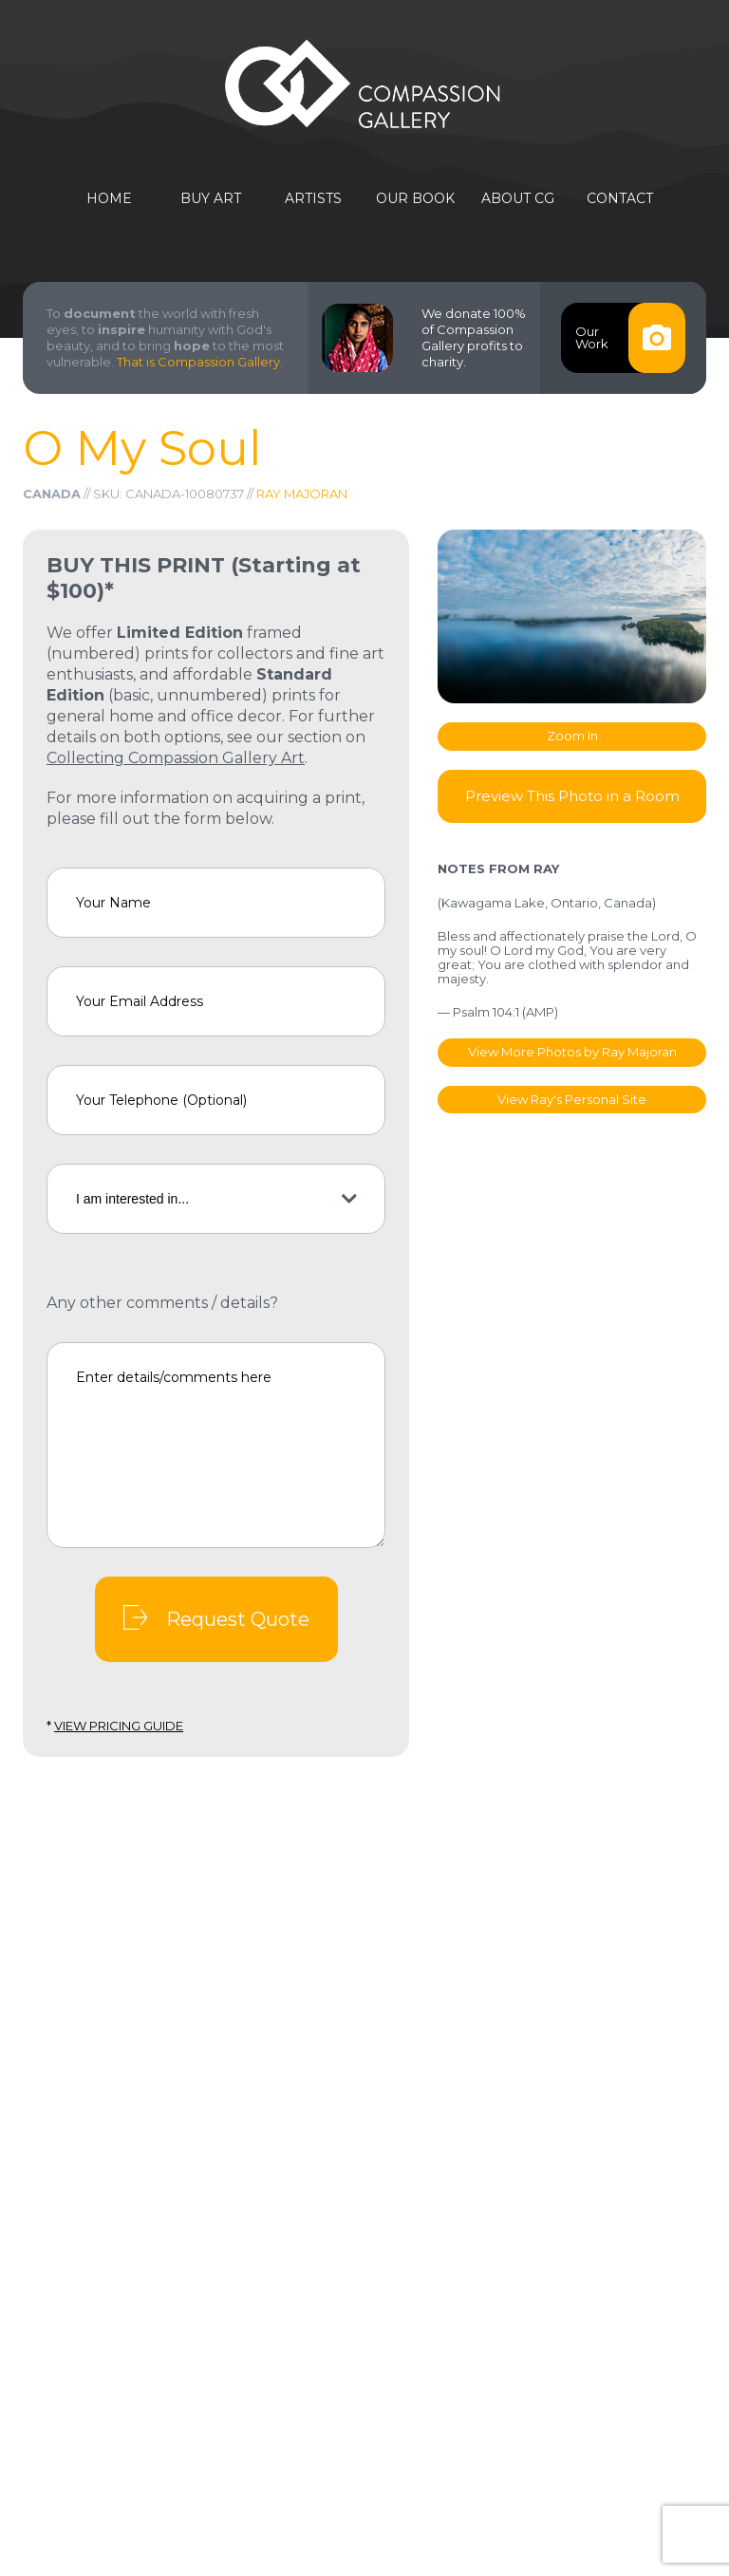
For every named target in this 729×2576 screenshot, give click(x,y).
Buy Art (210, 199)
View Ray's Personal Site (571, 1099)
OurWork (630, 338)
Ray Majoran (301, 493)
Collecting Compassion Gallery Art (176, 758)
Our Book (415, 199)
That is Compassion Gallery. (200, 361)
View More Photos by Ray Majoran (572, 1051)
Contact (620, 199)
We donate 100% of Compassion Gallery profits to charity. (473, 337)
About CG (517, 199)
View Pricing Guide (118, 1725)
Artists (313, 199)
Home (109, 199)
